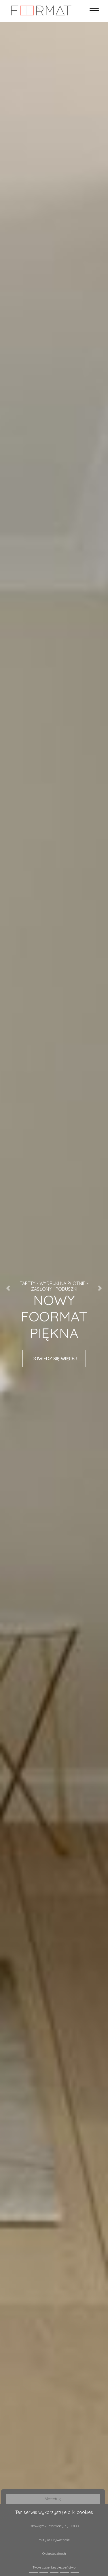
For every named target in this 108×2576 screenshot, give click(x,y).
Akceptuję (53, 2498)
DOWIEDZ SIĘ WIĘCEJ (54, 1358)
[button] (8, 1288)
